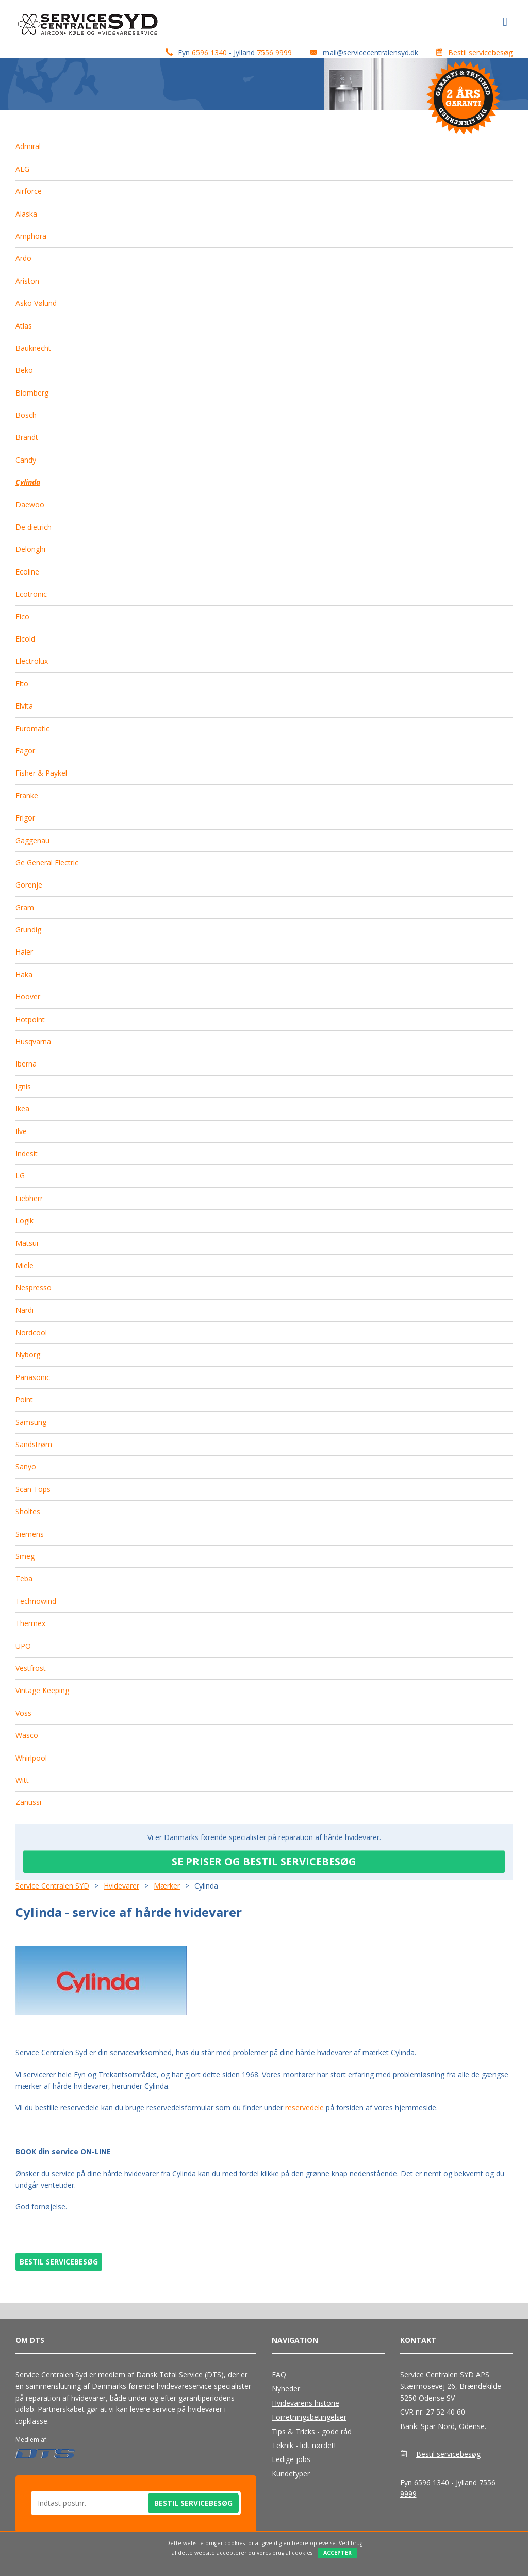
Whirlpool (31, 1758)
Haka (23, 974)
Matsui (26, 1243)
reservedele (304, 2107)
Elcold (25, 639)
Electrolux (31, 661)
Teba (23, 1578)
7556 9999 (274, 52)
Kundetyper (291, 2474)
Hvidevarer (121, 1886)
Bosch (26, 415)
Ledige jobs (291, 2459)
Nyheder (286, 2388)
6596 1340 (209, 52)
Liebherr (29, 1198)
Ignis (23, 1086)
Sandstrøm (33, 1444)
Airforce (28, 191)
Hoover (27, 997)
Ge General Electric (46, 862)
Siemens (29, 1534)
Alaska (26, 214)
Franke (26, 795)
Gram (24, 907)
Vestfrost (30, 1668)
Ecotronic (31, 594)
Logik (24, 1220)
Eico (22, 616)
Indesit (26, 1153)
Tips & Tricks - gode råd (312, 2431)
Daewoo (29, 505)
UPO (23, 1646)
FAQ (279, 2375)
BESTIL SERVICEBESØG (59, 2262)
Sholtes (27, 1511)
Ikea (22, 1108)
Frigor (25, 818)
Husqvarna (33, 1041)
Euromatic (32, 728)
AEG (22, 169)
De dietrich (33, 527)
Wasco (26, 1735)
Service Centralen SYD (52, 1886)
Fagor (25, 751)
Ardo (23, 258)
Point (24, 1399)
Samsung (30, 1422)
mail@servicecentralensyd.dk (370, 52)
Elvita (24, 706)
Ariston (27, 281)
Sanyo (25, 1466)
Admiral (28, 146)
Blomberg (31, 393)
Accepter (337, 2552)
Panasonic (32, 1377)
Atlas (23, 326)
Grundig (28, 929)
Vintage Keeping (42, 1690)
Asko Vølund (36, 303)
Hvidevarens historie (305, 2403)
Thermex (30, 1623)
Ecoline (27, 572)
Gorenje (28, 885)
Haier (24, 952)
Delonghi (30, 549)
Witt (22, 1780)
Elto (21, 683)
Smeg (25, 1556)
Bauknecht (33, 348)
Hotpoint (30, 1019)
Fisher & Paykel (41, 773)
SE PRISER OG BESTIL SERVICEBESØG (264, 1861)
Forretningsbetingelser (309, 2417)
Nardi (24, 1310)
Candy (25, 460)
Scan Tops (33, 1489)
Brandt (26, 437)
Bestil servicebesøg (480, 52)
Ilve (21, 1131)
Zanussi (28, 1802)
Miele (24, 1265)
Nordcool (31, 1332)
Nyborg (27, 1354)
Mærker (167, 1886)
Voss (23, 1713)
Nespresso (33, 1287)
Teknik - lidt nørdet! (304, 2445)
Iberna (26, 1064)
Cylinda (27, 482)
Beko (24, 370)
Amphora (30, 236)
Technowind (35, 1601)
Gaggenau (32, 840)
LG (20, 1175)
